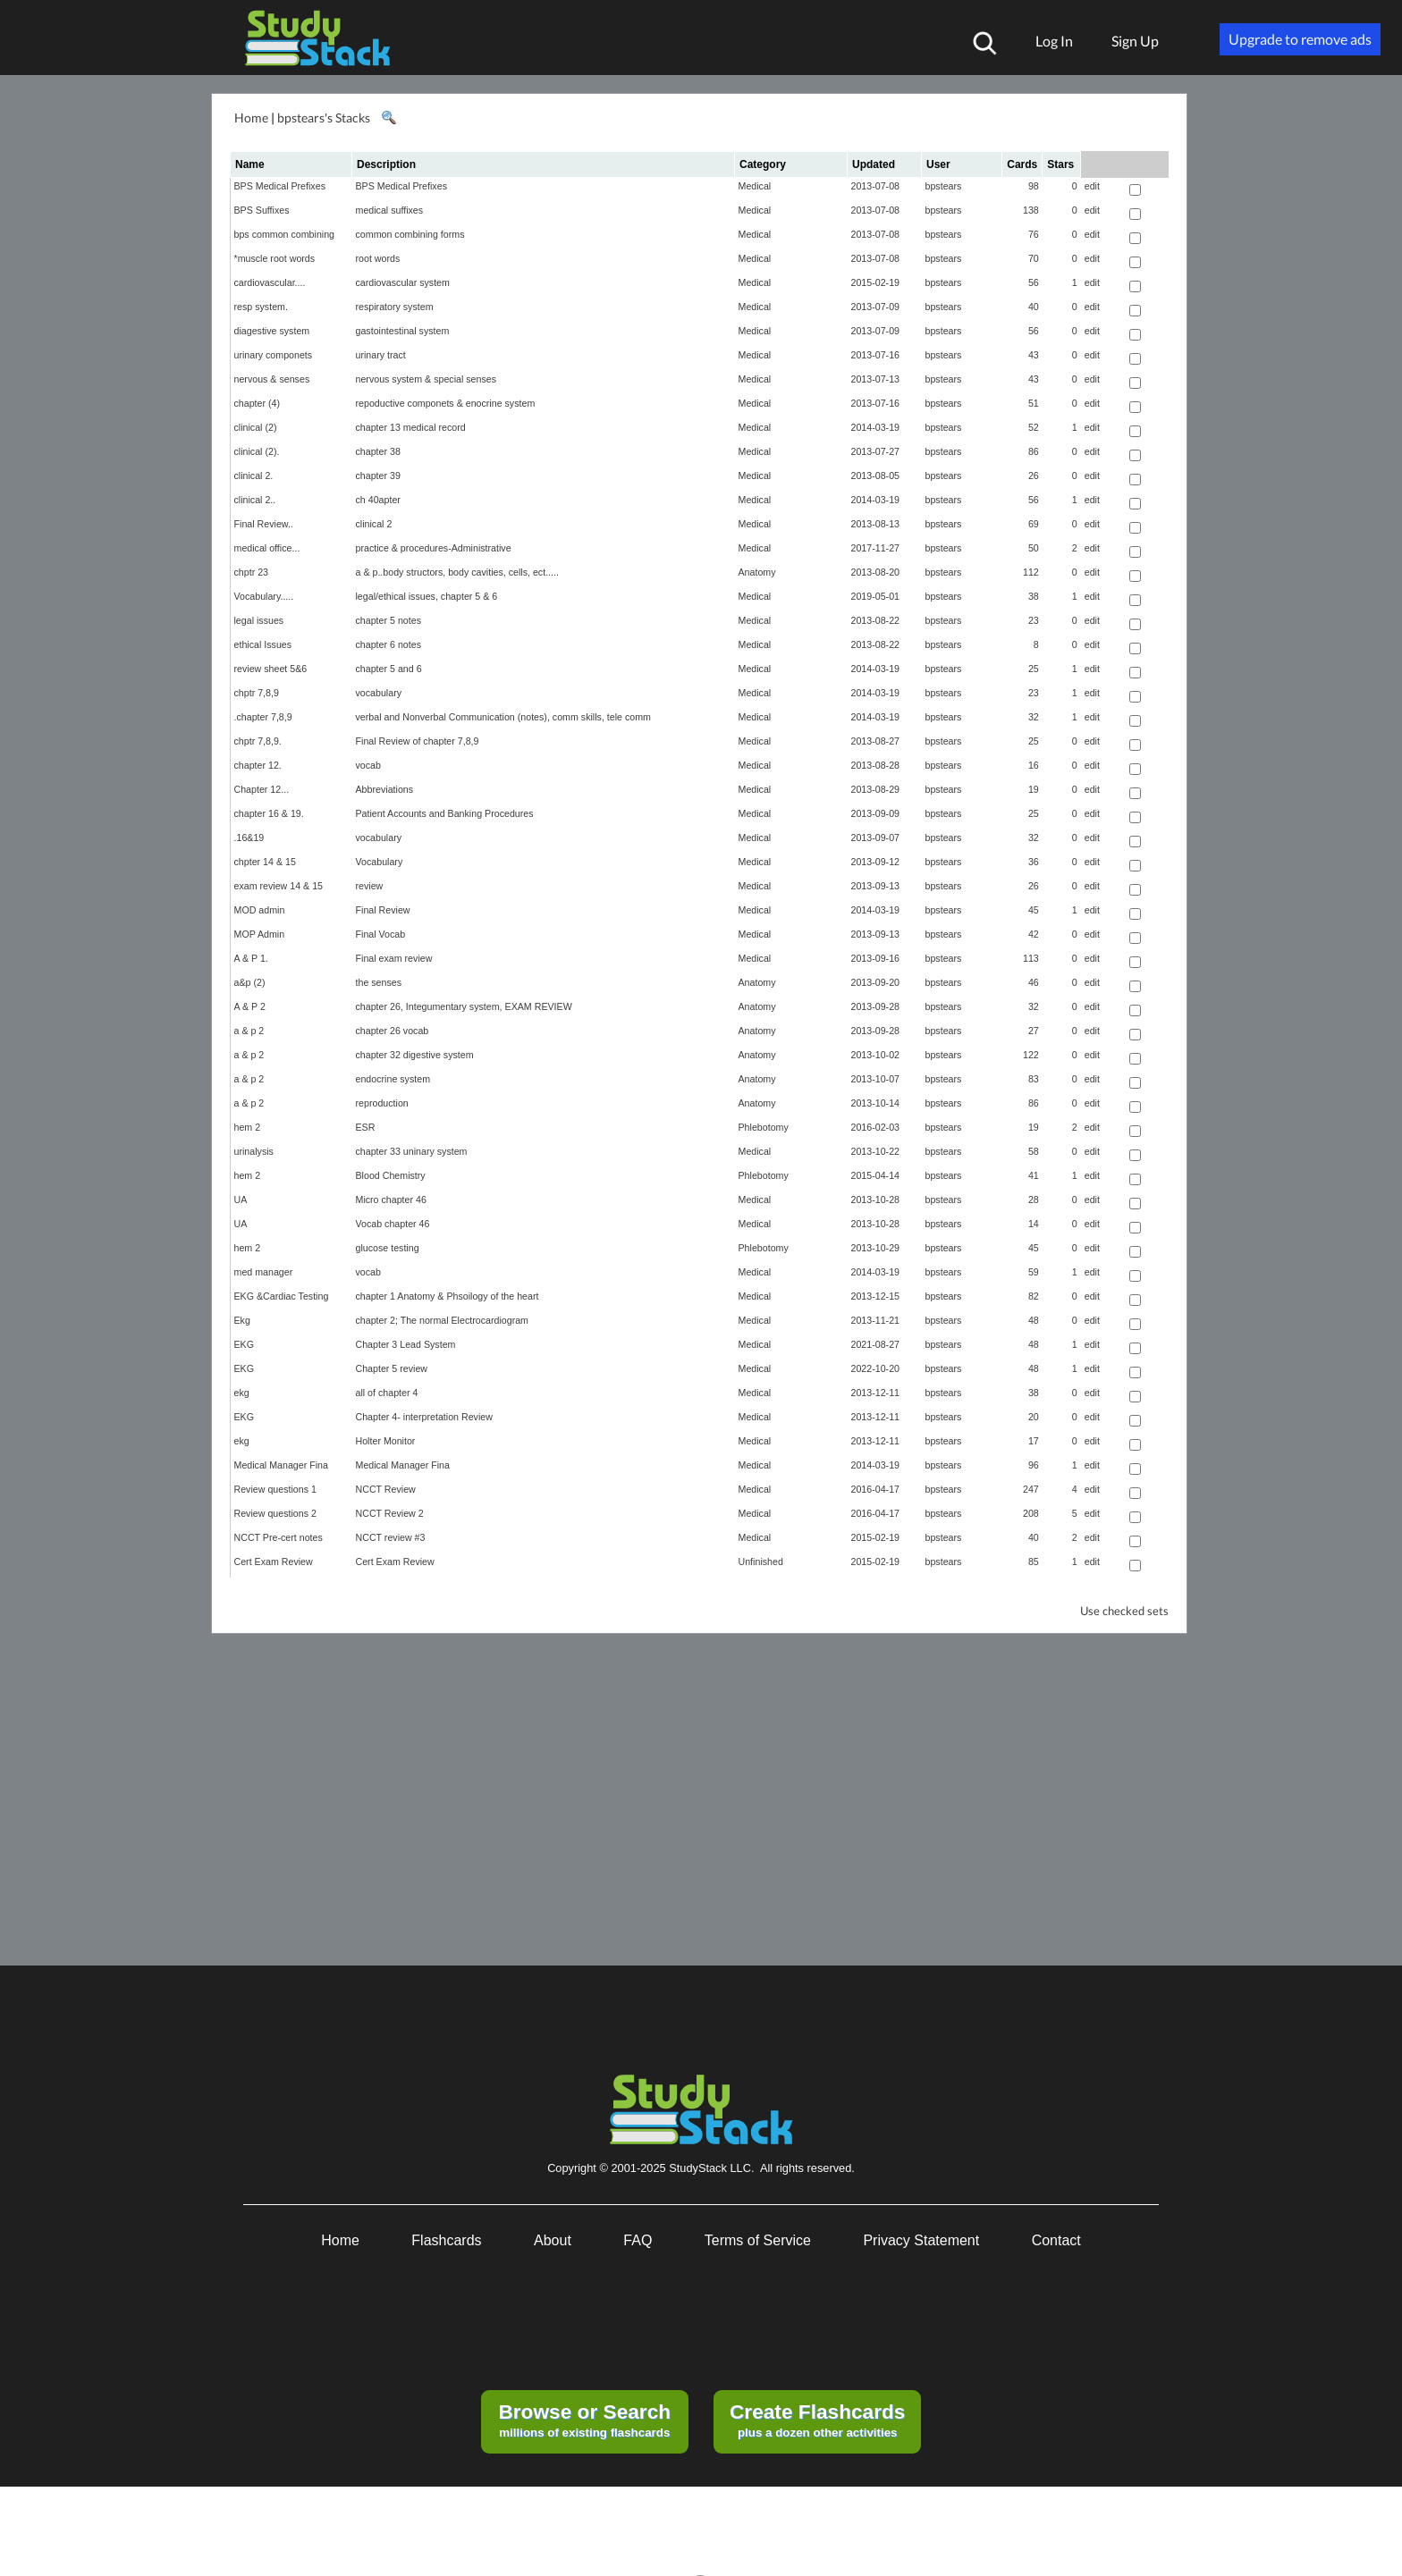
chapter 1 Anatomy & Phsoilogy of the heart (447, 1296)
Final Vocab (381, 934)
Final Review (383, 910)
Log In (1054, 40)
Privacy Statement (921, 2240)
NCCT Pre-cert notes (278, 1537)
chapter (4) (257, 403)
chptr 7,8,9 (256, 692)
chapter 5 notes (388, 620)
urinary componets (273, 354)
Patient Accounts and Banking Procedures (445, 813)
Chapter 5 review (392, 1368)
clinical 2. (254, 475)
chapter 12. (258, 765)
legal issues (259, 620)
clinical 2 (374, 523)
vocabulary (379, 692)
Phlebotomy (764, 1127)
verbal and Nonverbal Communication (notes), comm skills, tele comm (503, 716)
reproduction (382, 1103)
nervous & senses (272, 379)
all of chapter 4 (387, 1392)
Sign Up (1135, 40)
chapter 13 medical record (411, 427)
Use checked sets (1124, 1611)
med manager (263, 1272)
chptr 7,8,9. (258, 741)
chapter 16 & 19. (269, 813)
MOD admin (259, 910)
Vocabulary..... (264, 596)
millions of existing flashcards (584, 2419)
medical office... (267, 548)
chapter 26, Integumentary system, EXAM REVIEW (464, 1006)
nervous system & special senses (426, 379)
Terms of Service (758, 2240)
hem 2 (247, 1127)
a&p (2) (250, 982)
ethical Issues (263, 644)
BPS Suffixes (262, 210)
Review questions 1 (275, 1489)
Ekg (242, 1320)
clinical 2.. (255, 499)
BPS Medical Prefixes (279, 186)
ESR (366, 1127)
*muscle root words (275, 258)
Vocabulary (379, 861)
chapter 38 (378, 451)
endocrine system (393, 1078)
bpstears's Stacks (323, 117)
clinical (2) (255, 427)
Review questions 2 (275, 1513)
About (552, 2240)
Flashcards (446, 2240)
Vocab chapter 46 (393, 1223)
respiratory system (395, 306)
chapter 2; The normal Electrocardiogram (442, 1320)
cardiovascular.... (270, 282)
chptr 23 (251, 572)
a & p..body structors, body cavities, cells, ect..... (457, 572)
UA (241, 1199)
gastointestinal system (403, 330)
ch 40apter (378, 499)
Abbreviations (385, 789)
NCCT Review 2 (390, 1513)
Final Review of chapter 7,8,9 (417, 741)
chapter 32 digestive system (415, 1054)
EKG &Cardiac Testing (281, 1296)
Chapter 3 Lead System (406, 1344)
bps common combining (284, 234)
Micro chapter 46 (391, 1199)
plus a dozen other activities (817, 2419)
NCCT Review (386, 1489)
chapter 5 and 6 (389, 668)
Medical (755, 186)
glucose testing (387, 1247)
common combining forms (410, 234)
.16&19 (249, 837)
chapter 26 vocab (392, 1030)
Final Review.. (263, 523)
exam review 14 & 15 (279, 885)
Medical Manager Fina (281, 1465)
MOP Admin (259, 934)
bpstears (943, 186)
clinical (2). (257, 451)
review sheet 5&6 (271, 668)
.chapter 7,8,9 (263, 716)
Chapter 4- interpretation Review (424, 1416)
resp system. (261, 306)
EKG (244, 1344)
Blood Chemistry (391, 1175)
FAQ (637, 2240)
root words (378, 258)
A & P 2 (250, 1006)
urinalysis (254, 1151)
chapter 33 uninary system (412, 1151)
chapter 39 (378, 475)
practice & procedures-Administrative (433, 548)
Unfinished (761, 1561)
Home (251, 117)
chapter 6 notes (388, 644)
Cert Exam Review (273, 1561)
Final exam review (394, 958)
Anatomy (757, 572)
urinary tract (381, 354)
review (370, 885)
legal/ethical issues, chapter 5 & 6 (427, 596)
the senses (379, 982)
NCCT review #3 (391, 1537)
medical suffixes (390, 210)
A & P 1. (251, 958)
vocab (368, 765)
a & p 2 (249, 1030)
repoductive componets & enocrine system (446, 403)
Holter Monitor (386, 1440)
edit (1092, 186)
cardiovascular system (403, 282)
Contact (1056, 2240)
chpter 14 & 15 (265, 861)
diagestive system (272, 330)
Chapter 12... (262, 789)
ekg (241, 1392)
